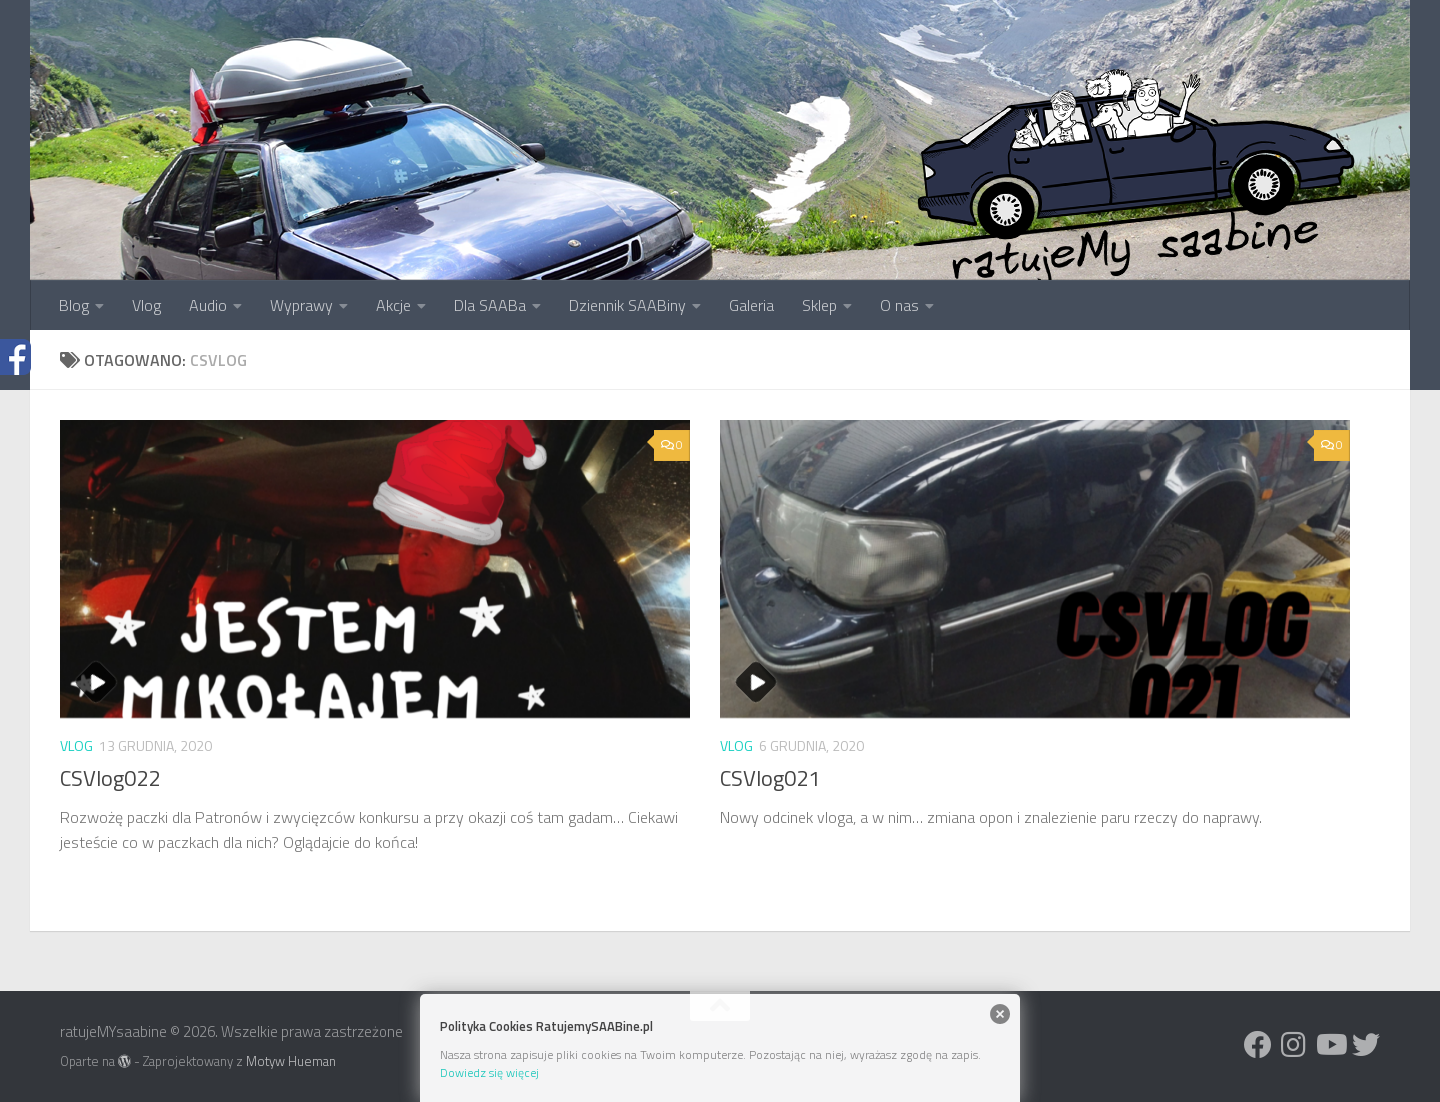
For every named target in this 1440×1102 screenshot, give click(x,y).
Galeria (751, 305)
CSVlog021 (770, 778)
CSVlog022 (110, 778)
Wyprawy (301, 305)
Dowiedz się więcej (489, 1072)
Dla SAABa (490, 305)
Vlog (146, 305)
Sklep (819, 305)
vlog (76, 745)
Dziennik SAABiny (627, 305)
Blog (74, 305)
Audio (208, 305)
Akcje (393, 305)
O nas (899, 305)
